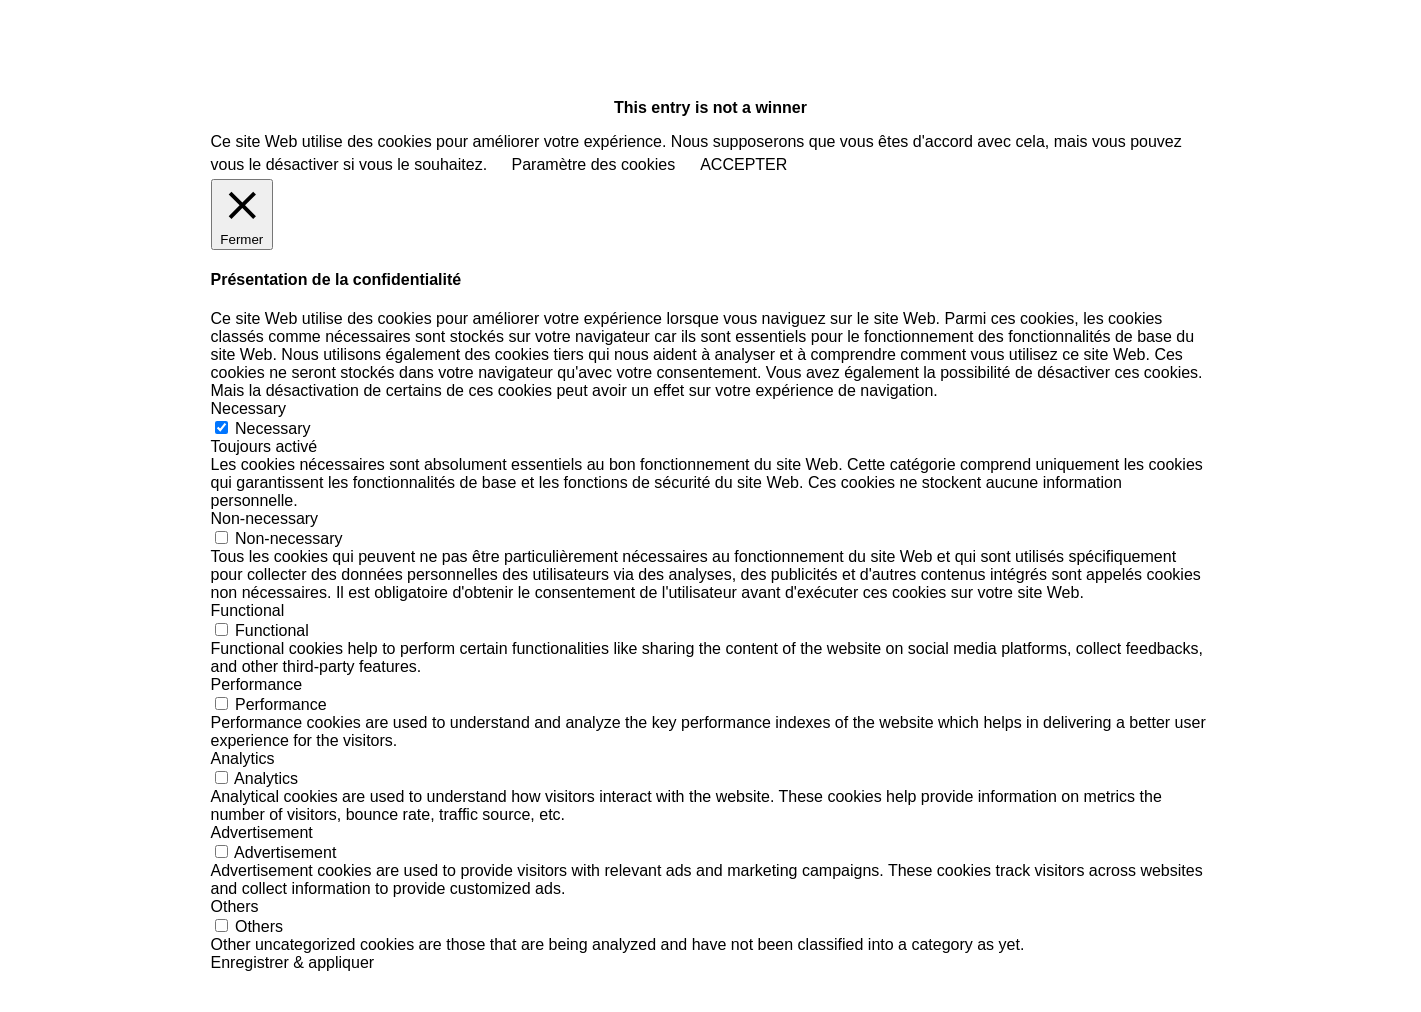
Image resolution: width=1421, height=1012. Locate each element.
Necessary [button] (249, 408)
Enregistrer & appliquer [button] (293, 962)
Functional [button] (248, 610)
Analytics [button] (243, 758)
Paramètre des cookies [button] (594, 164)
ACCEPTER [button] (743, 164)
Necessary (273, 428)
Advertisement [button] (262, 832)
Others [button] (235, 906)
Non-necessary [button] (265, 518)
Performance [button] (257, 684)
